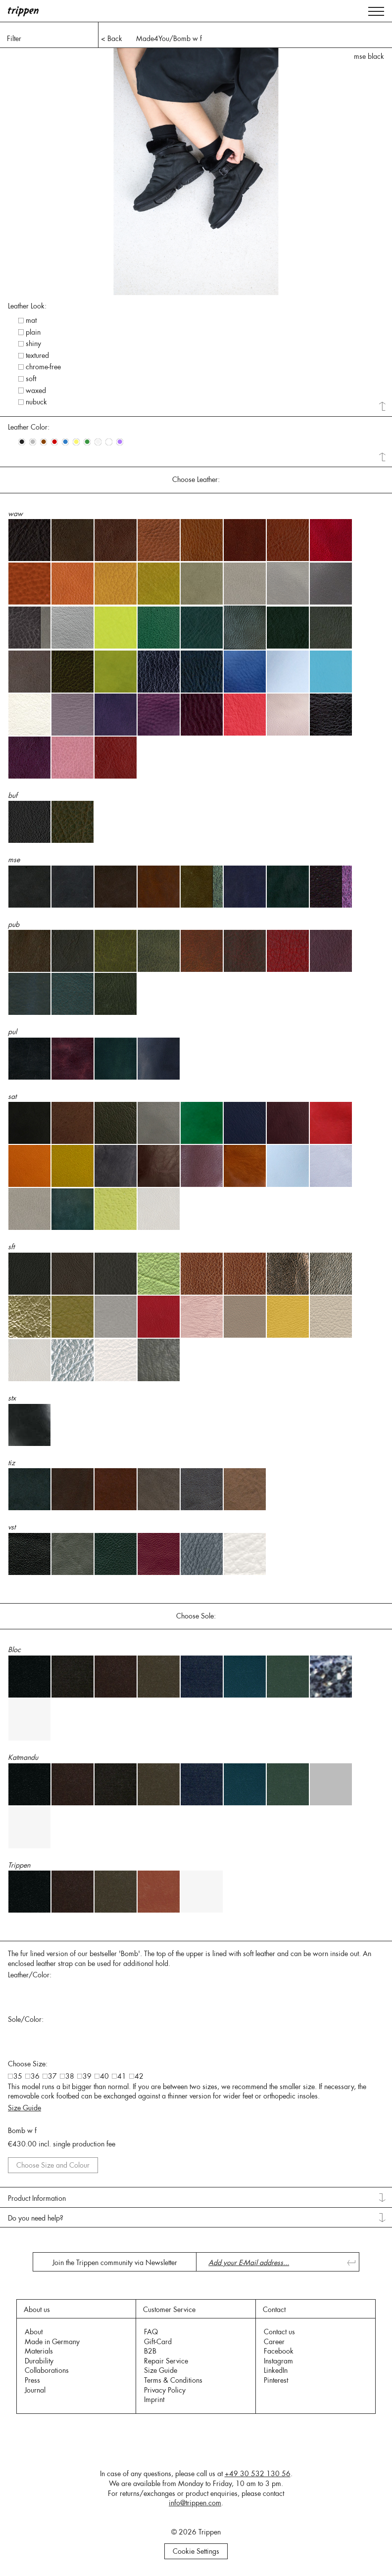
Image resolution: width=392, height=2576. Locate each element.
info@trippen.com (195, 2502)
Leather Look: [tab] (27, 306)
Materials (39, 2351)
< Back (111, 38)
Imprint (154, 2399)
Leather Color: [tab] (28, 427)
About (34, 2331)
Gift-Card (158, 2341)
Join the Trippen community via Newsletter (114, 2262)
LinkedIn (276, 2370)
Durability (39, 2361)
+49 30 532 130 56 (258, 2473)
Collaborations (47, 2370)
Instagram (278, 2361)
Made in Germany (52, 2341)
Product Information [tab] (37, 2198)
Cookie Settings (196, 2551)
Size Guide (24, 2107)
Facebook (279, 2351)
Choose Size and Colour (53, 2165)
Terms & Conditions (173, 2380)
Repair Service (166, 2361)
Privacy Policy (165, 2390)
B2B (150, 2351)
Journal (35, 2390)
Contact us (279, 2331)
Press (32, 2380)
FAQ (151, 2331)
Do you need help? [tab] (35, 2218)
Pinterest (276, 2380)
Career (274, 2341)
